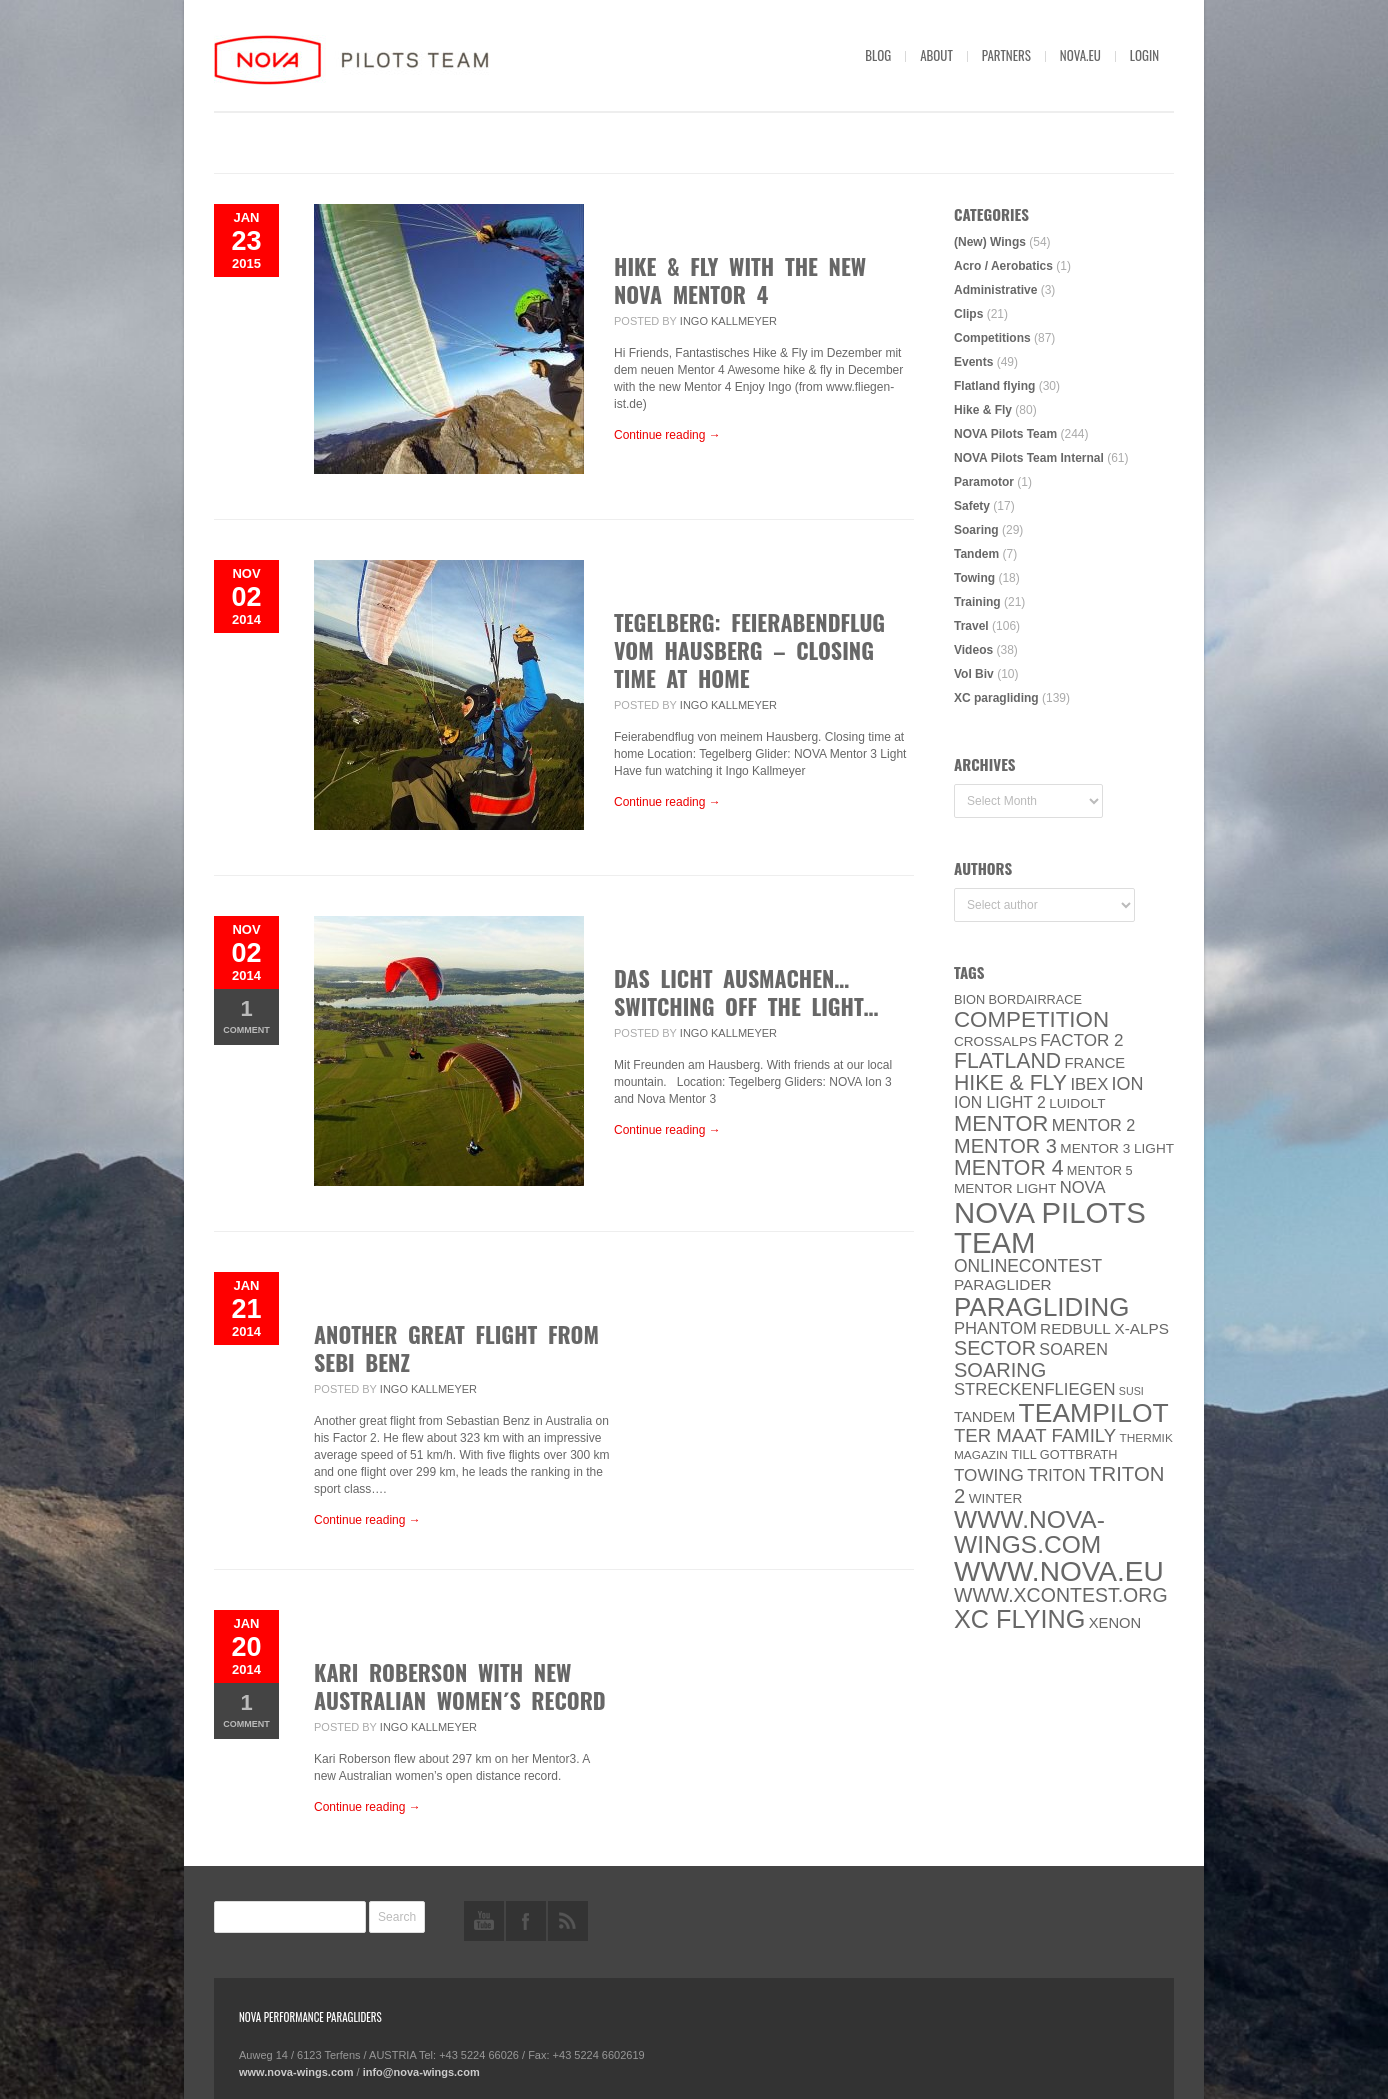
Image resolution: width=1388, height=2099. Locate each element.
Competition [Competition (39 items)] (1031, 1019)
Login (1144, 55)
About (936, 55)
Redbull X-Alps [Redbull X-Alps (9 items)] (1104, 1328)
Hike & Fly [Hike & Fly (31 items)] (1010, 1083)
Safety (972, 506)
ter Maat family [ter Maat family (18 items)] (1035, 1435)
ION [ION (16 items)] (1128, 1084)
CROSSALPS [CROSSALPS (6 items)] (995, 1041)
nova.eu (1080, 55)
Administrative (995, 290)
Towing (974, 578)
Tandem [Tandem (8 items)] (984, 1417)
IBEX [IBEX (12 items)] (1089, 1084)
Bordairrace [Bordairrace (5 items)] (1036, 999)
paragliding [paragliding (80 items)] (1041, 1307)
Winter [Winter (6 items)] (996, 1498)
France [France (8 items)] (1094, 1063)
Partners (1006, 55)
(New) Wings (990, 242)
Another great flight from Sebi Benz (456, 1348)
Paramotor (984, 482)
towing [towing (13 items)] (989, 1475)
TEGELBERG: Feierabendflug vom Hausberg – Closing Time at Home (749, 650)
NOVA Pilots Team (1005, 434)
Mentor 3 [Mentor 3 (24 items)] (1005, 1146)
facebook (526, 1921)
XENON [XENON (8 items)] (1115, 1623)
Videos (973, 650)
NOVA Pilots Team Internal (1029, 458)
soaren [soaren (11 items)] (1073, 1349)
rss (568, 1921)
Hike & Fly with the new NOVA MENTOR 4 (740, 280)
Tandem (976, 554)
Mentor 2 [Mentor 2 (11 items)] (1094, 1125)
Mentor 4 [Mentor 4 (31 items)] (1009, 1168)
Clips (968, 314)
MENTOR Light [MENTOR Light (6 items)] (1005, 1188)
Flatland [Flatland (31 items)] (1007, 1061)
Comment (246, 1015)
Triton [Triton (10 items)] (1056, 1475)
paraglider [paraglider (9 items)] (1003, 1284)
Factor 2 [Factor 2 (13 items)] (1081, 1040)
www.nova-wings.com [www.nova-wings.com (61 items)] (1029, 1532)
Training (977, 602)
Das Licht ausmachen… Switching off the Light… (746, 992)
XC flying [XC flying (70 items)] (1019, 1619)
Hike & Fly (983, 410)
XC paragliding (996, 698)
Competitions (992, 338)
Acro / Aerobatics (1003, 266)
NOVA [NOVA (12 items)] (1083, 1187)
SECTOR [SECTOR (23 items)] (995, 1348)
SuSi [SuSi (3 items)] (1131, 1391)
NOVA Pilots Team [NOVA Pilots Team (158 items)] (1050, 1227)
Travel (971, 626)
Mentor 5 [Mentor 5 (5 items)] (1100, 1170)
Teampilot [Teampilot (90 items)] (1094, 1413)
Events (973, 362)
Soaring (976, 530)
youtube (484, 1921)
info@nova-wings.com (421, 2072)
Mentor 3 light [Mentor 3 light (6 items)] (1117, 1148)
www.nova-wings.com (296, 2072)
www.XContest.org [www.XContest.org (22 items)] (1061, 1595)
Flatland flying (994, 386)
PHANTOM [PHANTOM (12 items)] (995, 1328)
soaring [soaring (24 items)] (1000, 1370)
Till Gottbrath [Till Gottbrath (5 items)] (1064, 1454)
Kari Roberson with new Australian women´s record (460, 1686)
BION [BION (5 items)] (969, 999)
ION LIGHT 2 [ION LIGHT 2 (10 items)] (1000, 1102)
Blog (878, 55)
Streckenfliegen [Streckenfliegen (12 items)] (1035, 1389)
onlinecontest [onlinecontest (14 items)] (1028, 1266)
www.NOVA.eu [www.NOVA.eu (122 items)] (1059, 1571)
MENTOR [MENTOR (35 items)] (1001, 1123)
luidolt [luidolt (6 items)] (1077, 1103)
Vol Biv (974, 674)
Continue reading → (667, 435)
